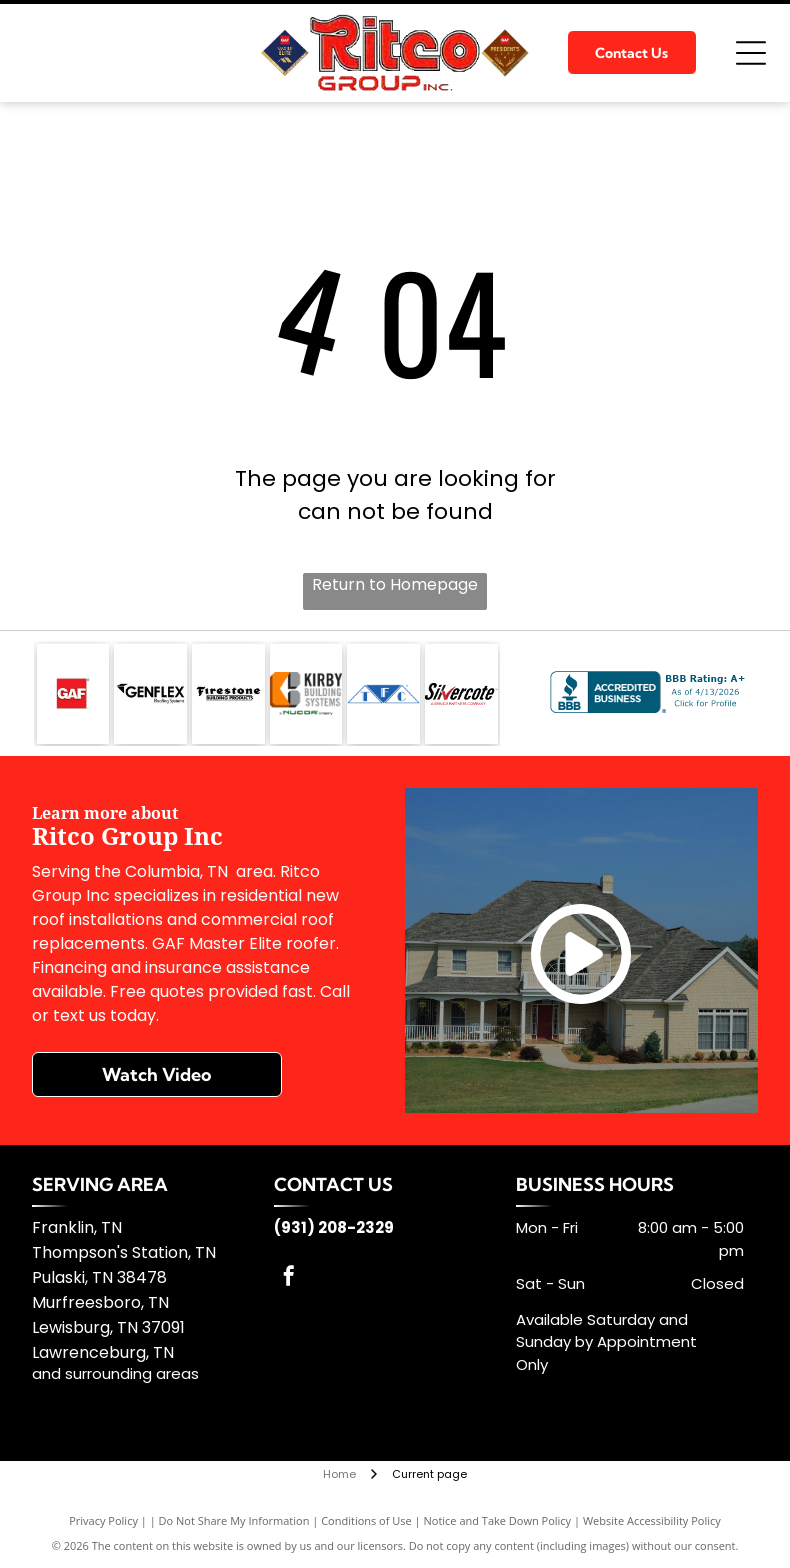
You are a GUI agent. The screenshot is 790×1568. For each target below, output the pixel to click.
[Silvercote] (461, 694)
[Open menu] (751, 53)
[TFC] (383, 694)
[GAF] (73, 694)
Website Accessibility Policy (652, 1520)
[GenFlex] (150, 694)
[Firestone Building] (228, 694)
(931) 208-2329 (334, 1227)
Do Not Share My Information (234, 1520)
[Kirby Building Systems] (306, 694)
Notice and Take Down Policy (498, 1520)
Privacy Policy (103, 1520)
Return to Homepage (395, 584)
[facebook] (289, 1278)
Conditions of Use (366, 1520)
